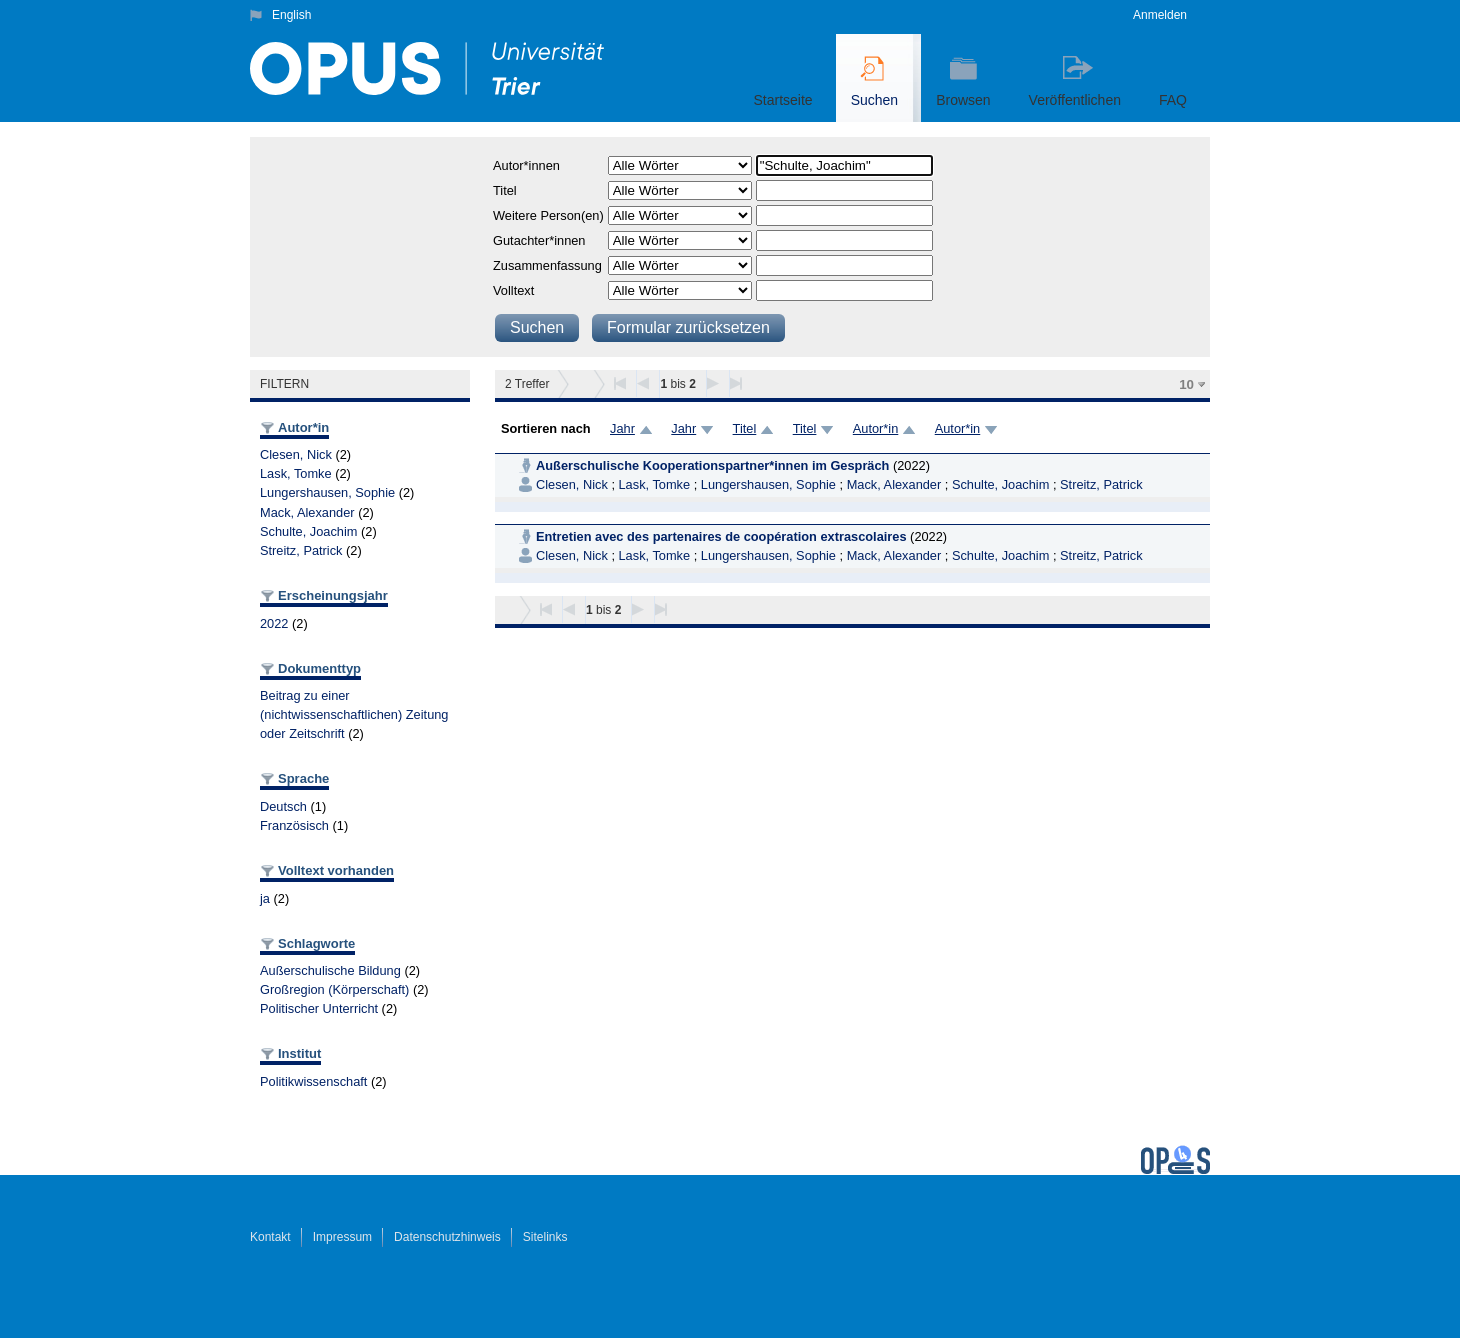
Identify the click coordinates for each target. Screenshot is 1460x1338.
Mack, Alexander (307, 512)
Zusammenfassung (547, 265)
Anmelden (1160, 15)
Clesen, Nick (296, 454)
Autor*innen (526, 165)
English (291, 15)
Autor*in (876, 428)
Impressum (342, 1237)
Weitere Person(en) (548, 215)
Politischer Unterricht (319, 1008)
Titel (505, 190)
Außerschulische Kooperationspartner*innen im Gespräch (712, 465)
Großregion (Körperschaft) (334, 989)
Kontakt (270, 1237)
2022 (274, 623)
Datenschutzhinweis (447, 1237)
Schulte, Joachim (308, 531)
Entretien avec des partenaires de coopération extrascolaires (721, 536)
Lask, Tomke (296, 473)
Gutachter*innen (539, 240)
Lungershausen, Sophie (327, 492)
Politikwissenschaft (313, 1081)
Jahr (622, 428)
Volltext (513, 290)
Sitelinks (545, 1237)
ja (265, 898)
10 (1186, 384)
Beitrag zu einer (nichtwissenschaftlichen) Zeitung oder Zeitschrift (354, 714)
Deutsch (283, 806)
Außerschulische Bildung (330, 970)
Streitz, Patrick (301, 550)
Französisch (294, 825)
